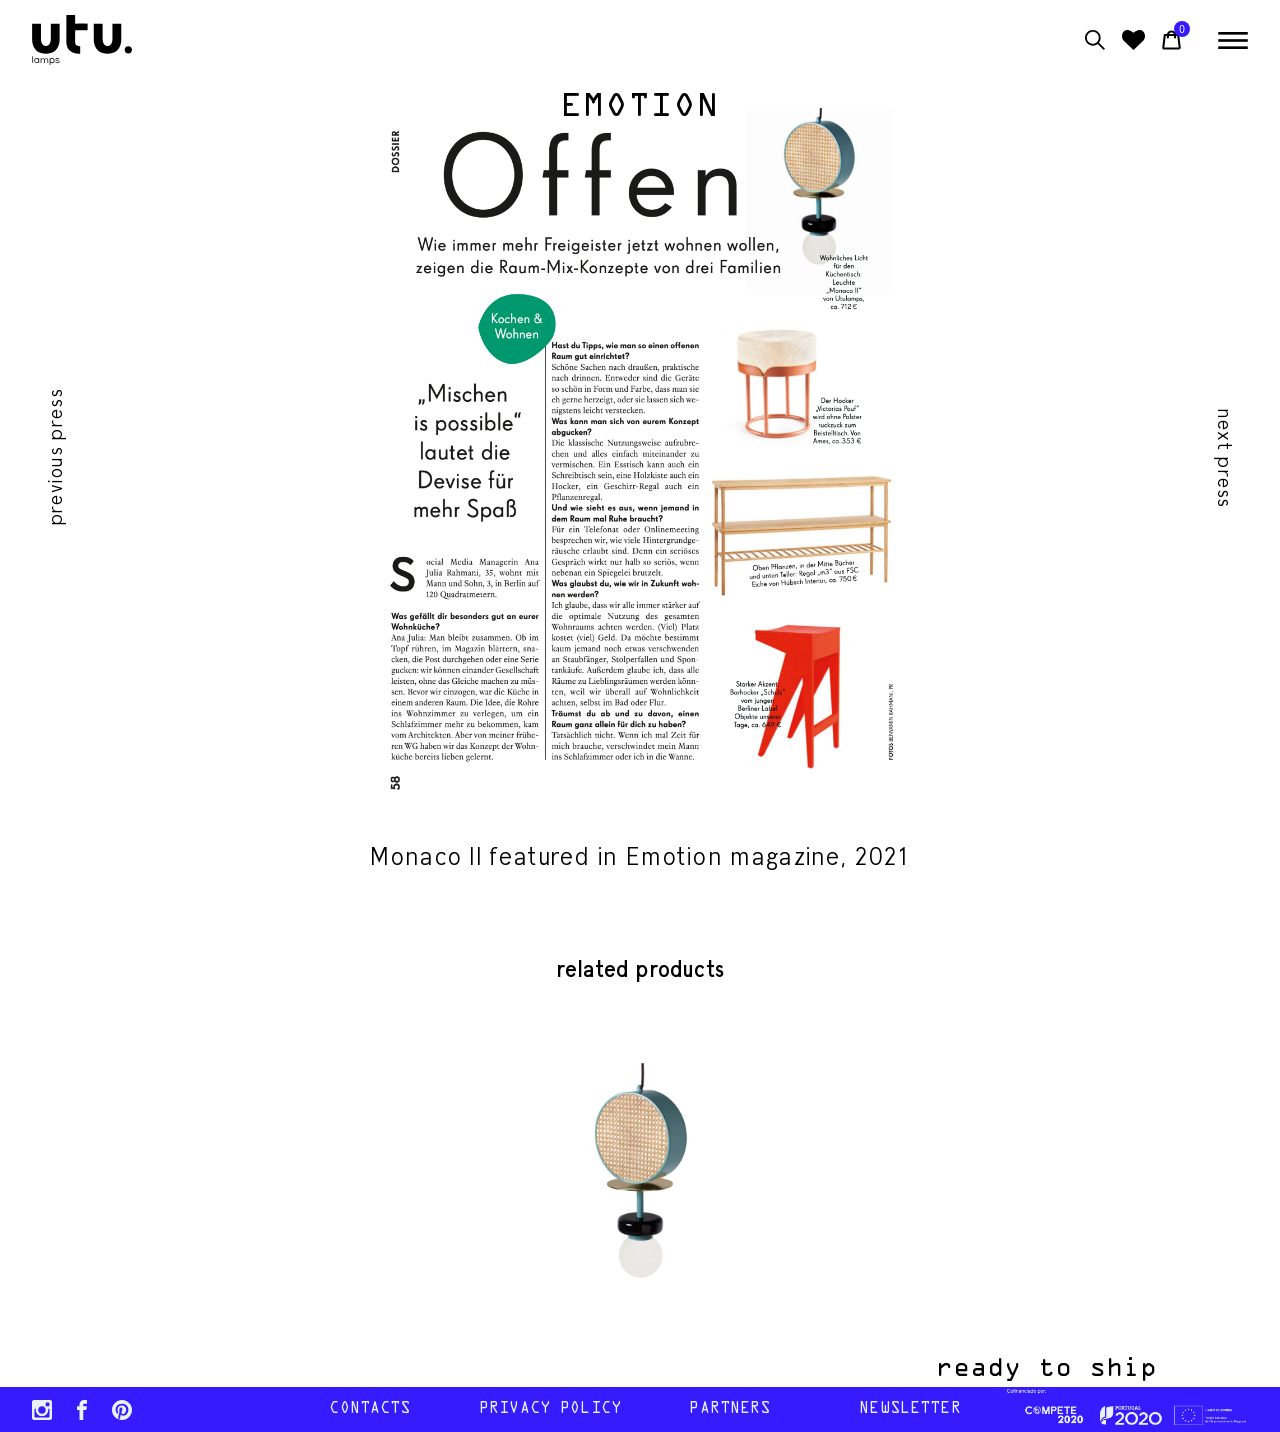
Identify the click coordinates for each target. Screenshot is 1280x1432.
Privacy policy (550, 1409)
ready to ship (1063, 1369)
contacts (369, 1409)
